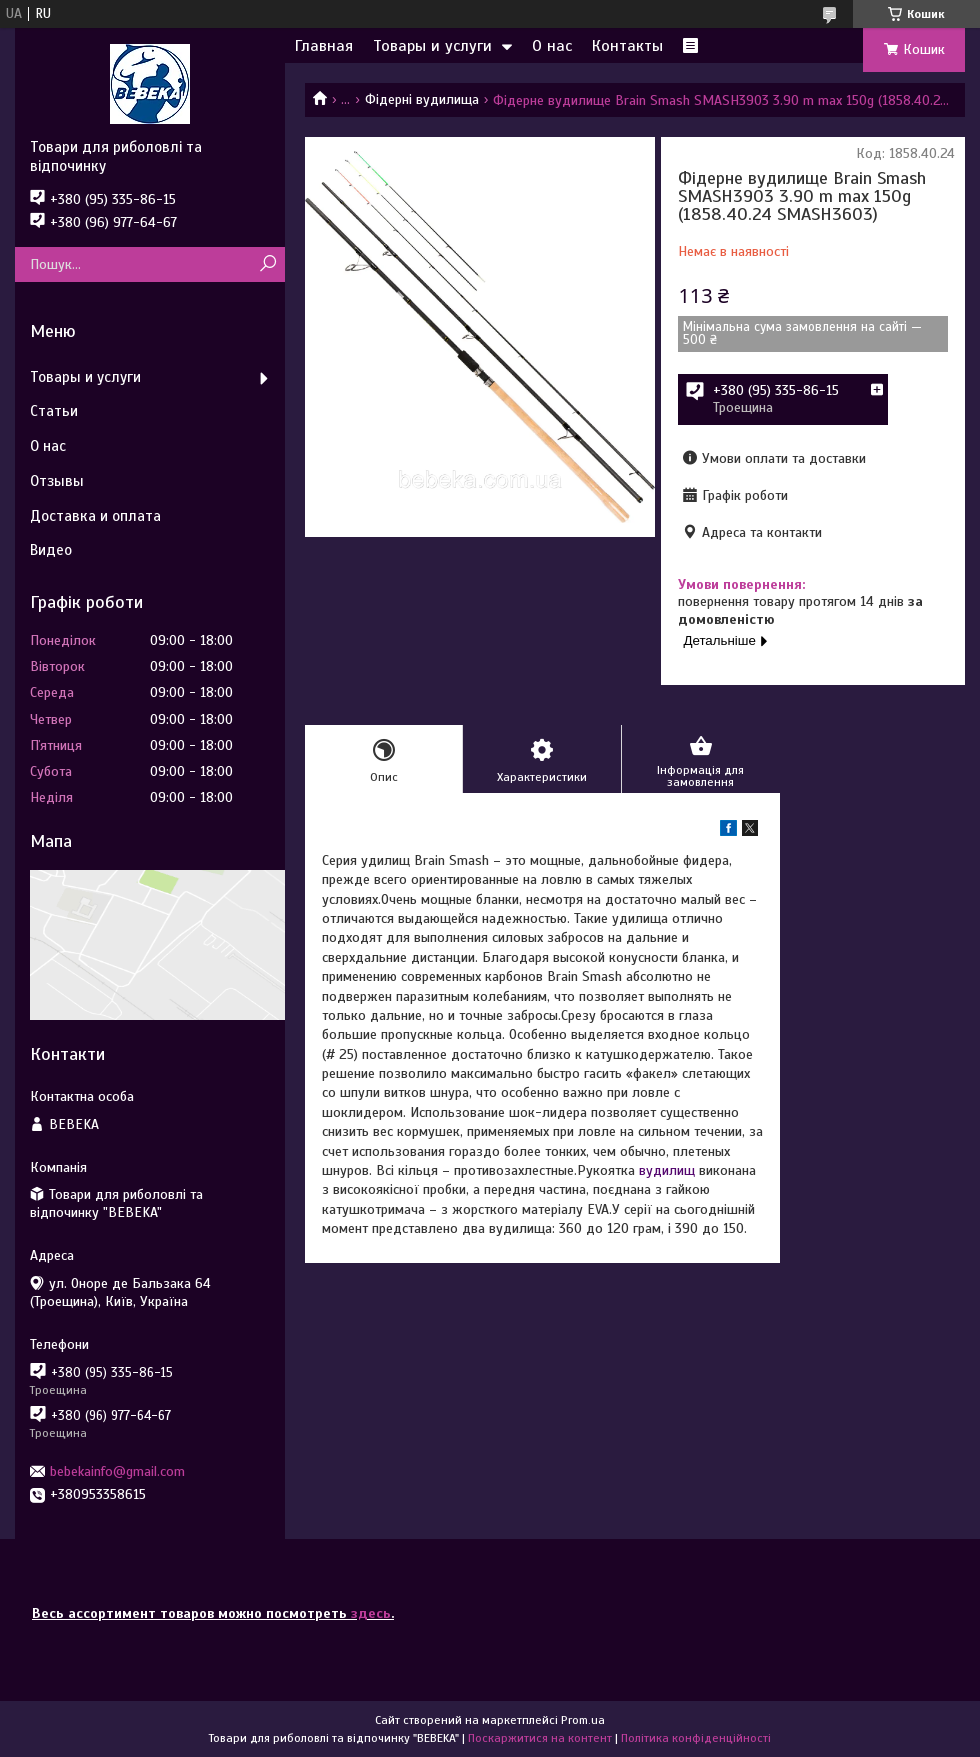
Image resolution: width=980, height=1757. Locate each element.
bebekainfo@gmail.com (117, 1471)
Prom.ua (583, 1720)
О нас (552, 46)
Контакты (627, 46)
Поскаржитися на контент (540, 1738)
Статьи (54, 411)
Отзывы (57, 481)
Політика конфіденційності (696, 1738)
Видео (51, 550)
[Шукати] (267, 264)
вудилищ (667, 1170)
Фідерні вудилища (422, 99)
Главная (324, 46)
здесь (371, 1613)
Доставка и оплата (95, 516)
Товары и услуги (432, 46)
